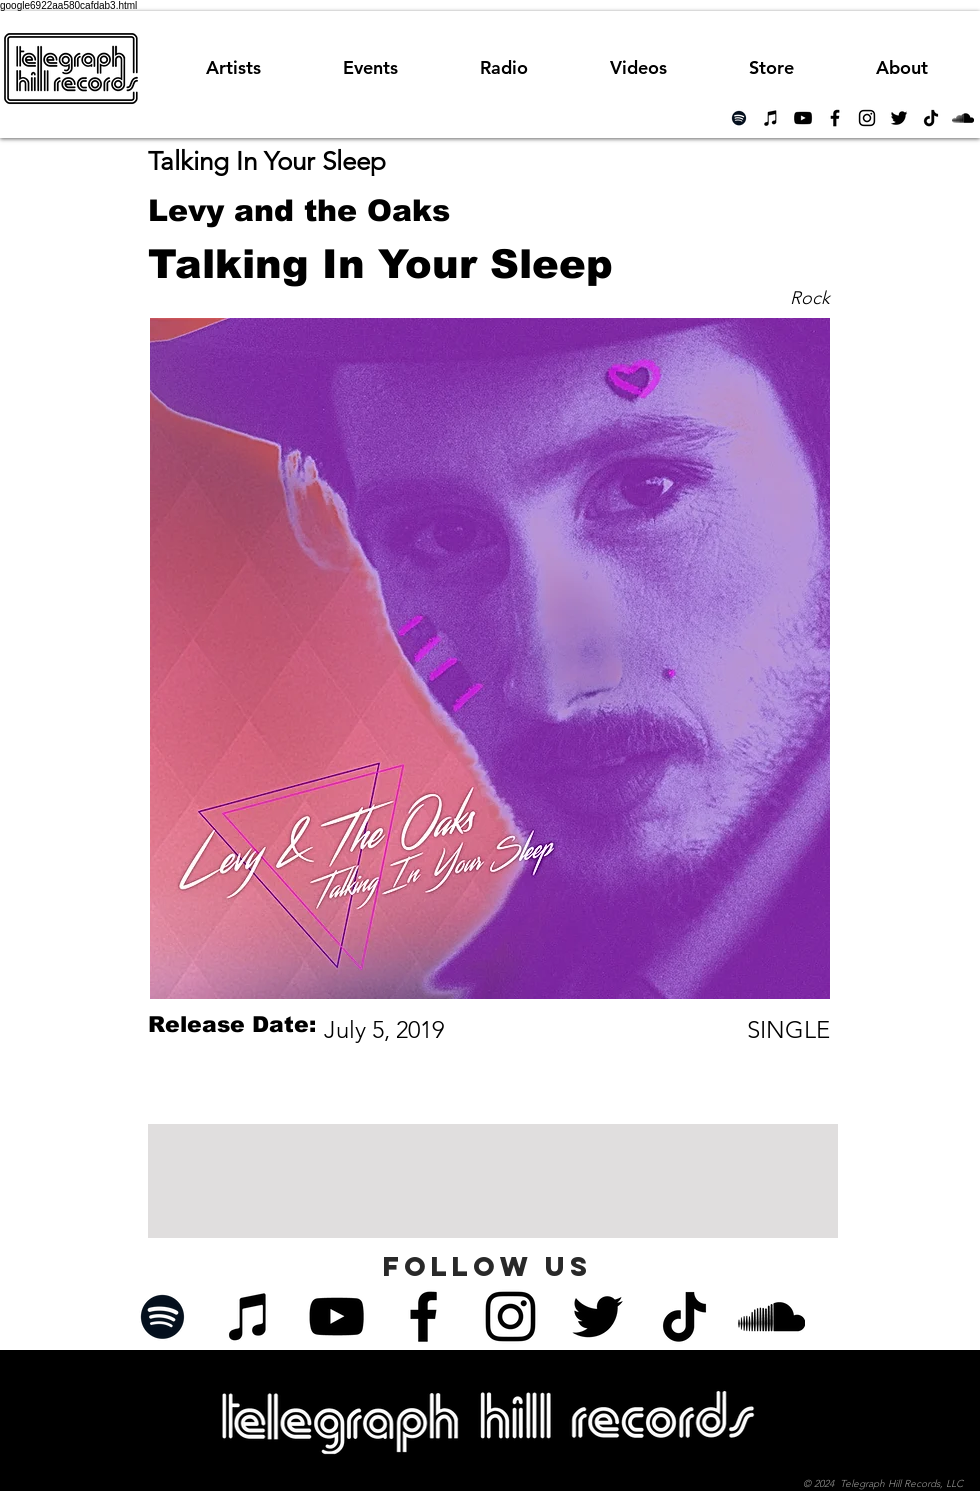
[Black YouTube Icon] (803, 118)
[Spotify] (739, 118)
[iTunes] (771, 118)
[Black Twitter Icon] (899, 118)
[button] (504, 68)
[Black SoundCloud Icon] (963, 118)
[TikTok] (931, 118)
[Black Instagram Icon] (867, 118)
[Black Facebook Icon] (835, 118)
